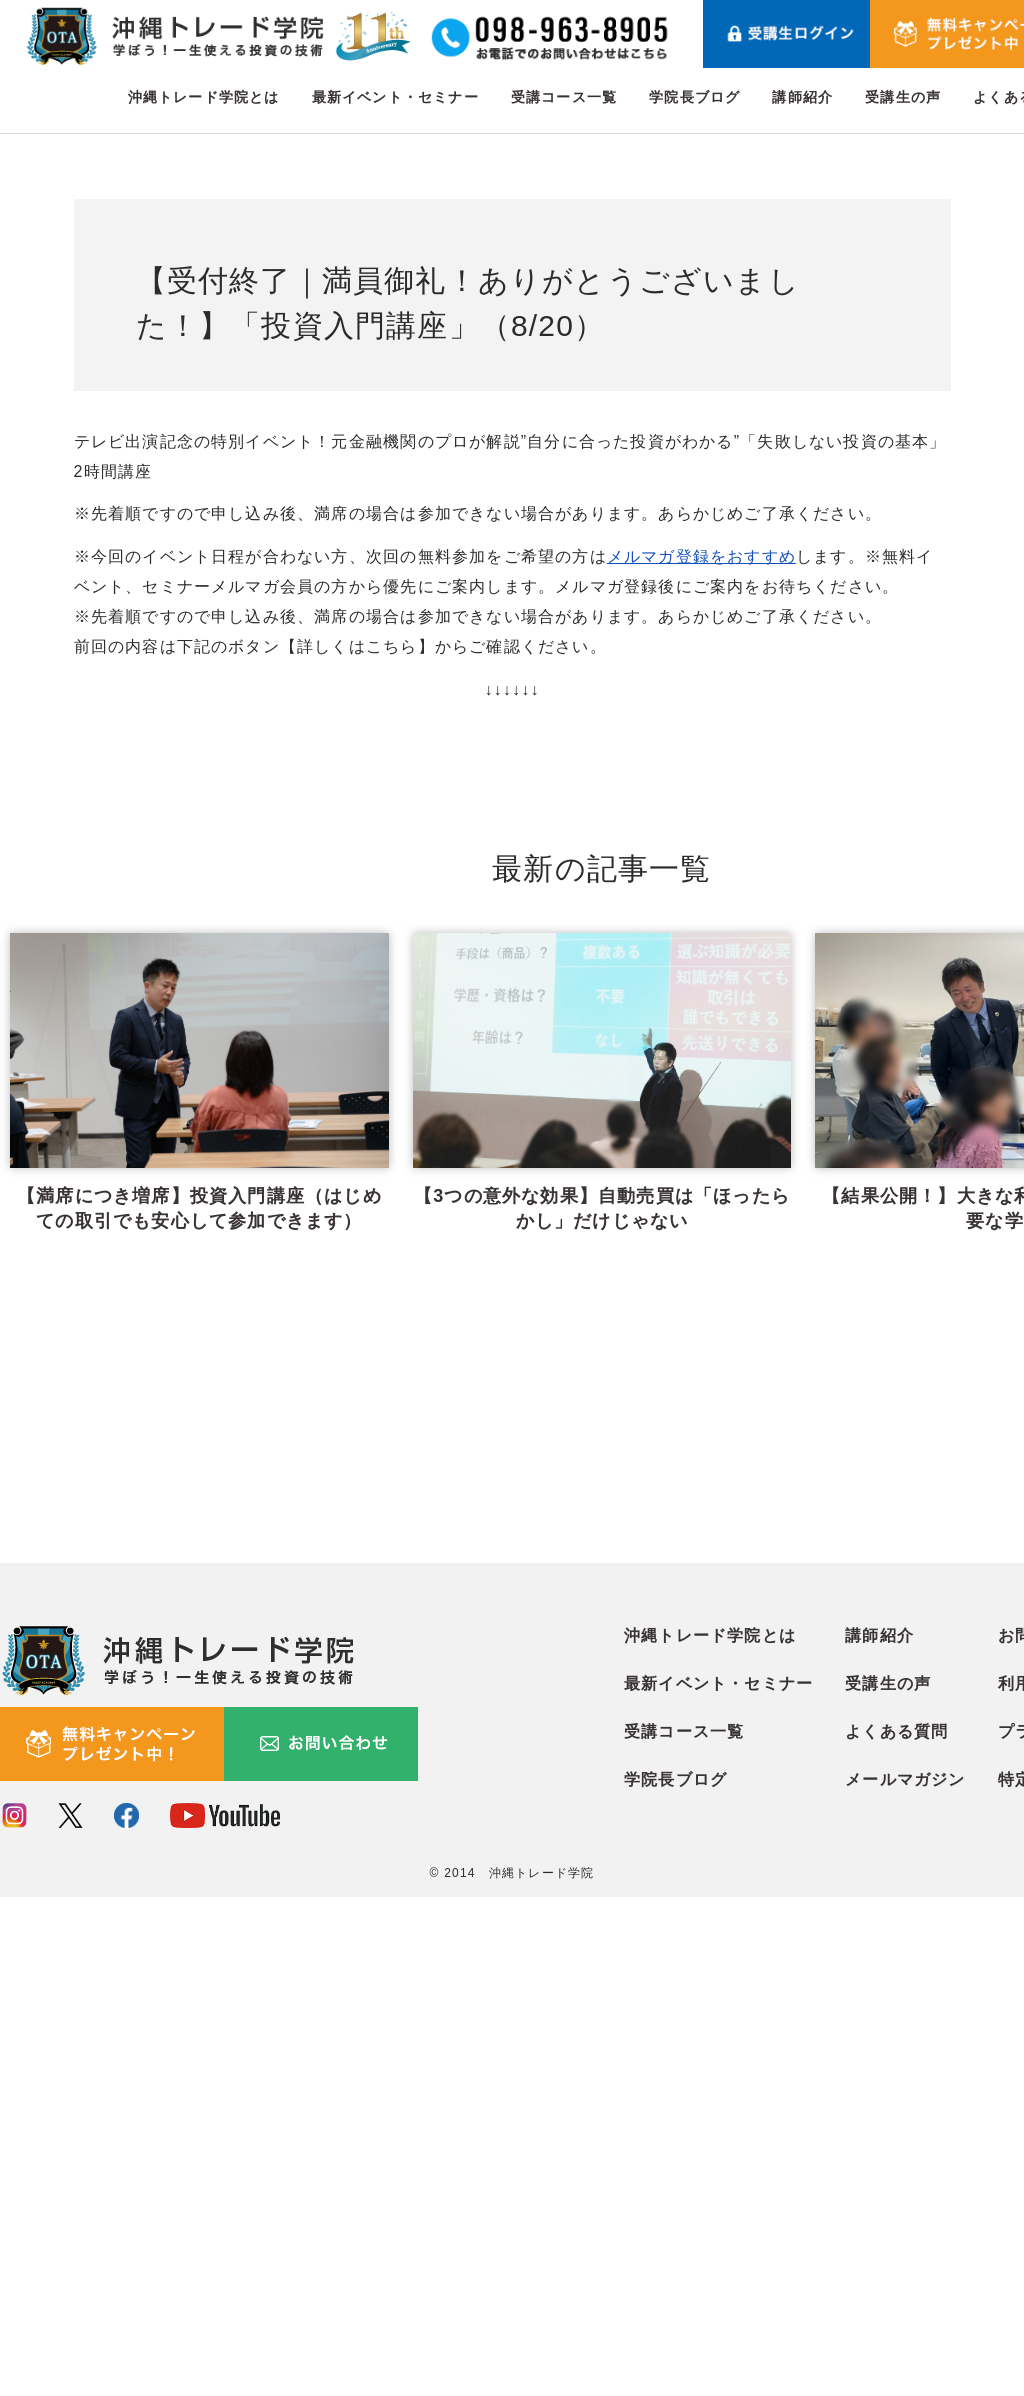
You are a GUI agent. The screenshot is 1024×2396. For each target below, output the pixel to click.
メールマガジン (905, 2279)
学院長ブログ (694, 97)
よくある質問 (896, 2231)
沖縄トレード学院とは (204, 97)
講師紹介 (802, 97)
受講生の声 (903, 97)
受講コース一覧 (564, 97)
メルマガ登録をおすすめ (701, 556)
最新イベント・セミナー (395, 97)
